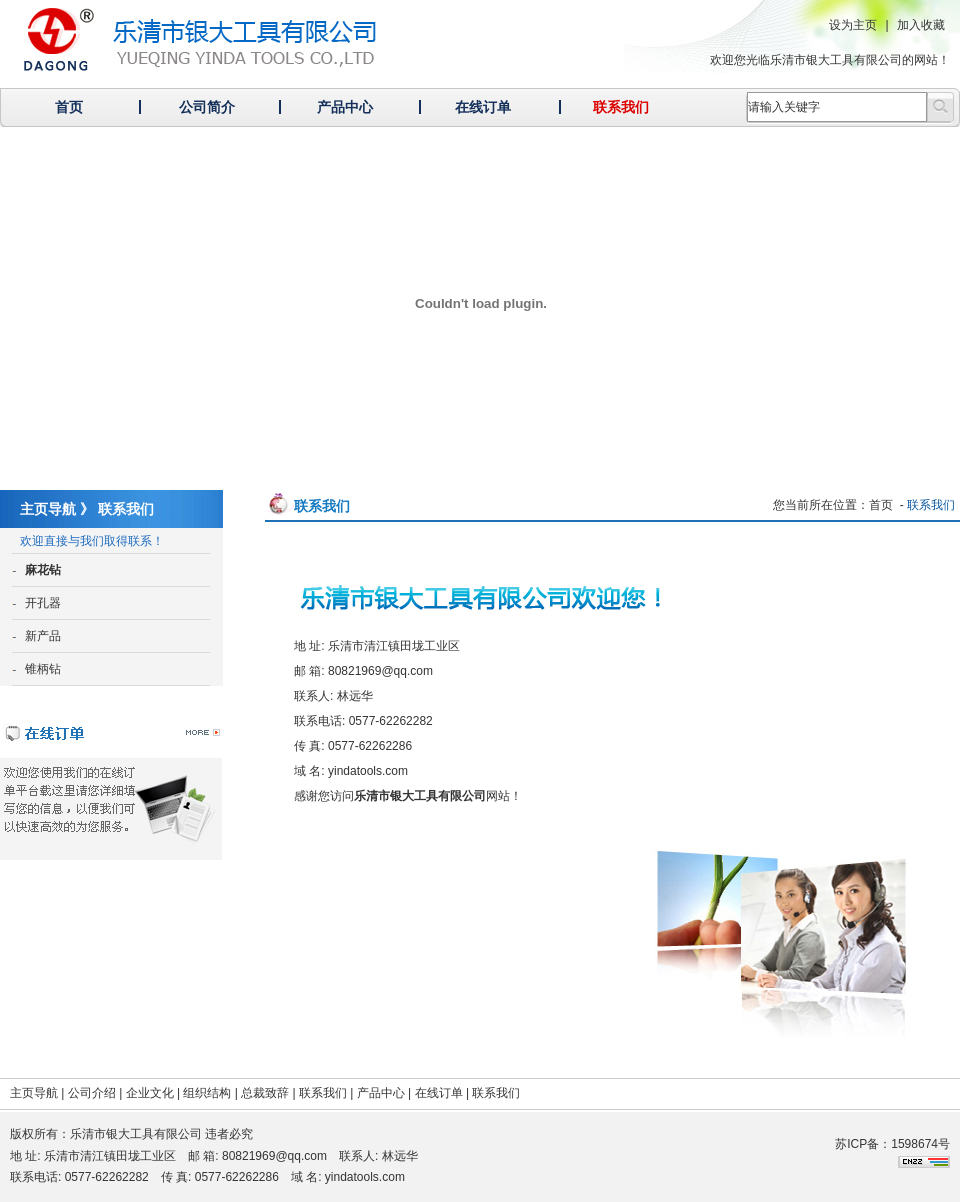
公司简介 (207, 107)
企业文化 (150, 1093)
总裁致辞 (265, 1093)
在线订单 (483, 107)
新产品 (43, 636)
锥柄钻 (43, 669)
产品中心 (345, 107)
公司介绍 (92, 1093)
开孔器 (43, 603)
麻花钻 (43, 570)
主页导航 (34, 1093)
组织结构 (207, 1093)
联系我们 (621, 107)
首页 (69, 107)
